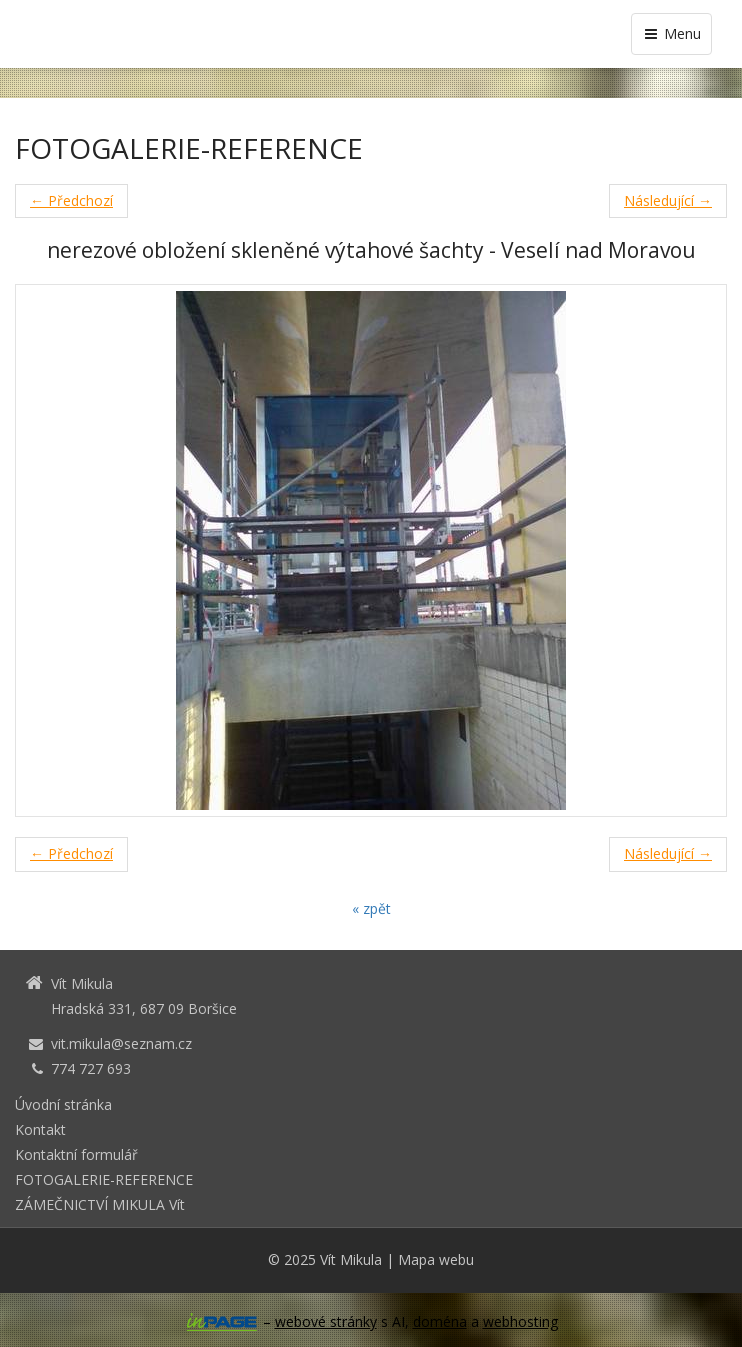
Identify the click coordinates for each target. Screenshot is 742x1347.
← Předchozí (71, 200)
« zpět (371, 908)
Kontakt (40, 1129)
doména (440, 1321)
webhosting (520, 1321)
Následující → (668, 200)
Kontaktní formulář (76, 1154)
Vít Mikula (351, 1259)
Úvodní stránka (63, 1104)
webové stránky (326, 1321)
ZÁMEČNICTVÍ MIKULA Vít (100, 1204)
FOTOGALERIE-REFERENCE (104, 1179)
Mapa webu (436, 1259)
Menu (671, 33)
